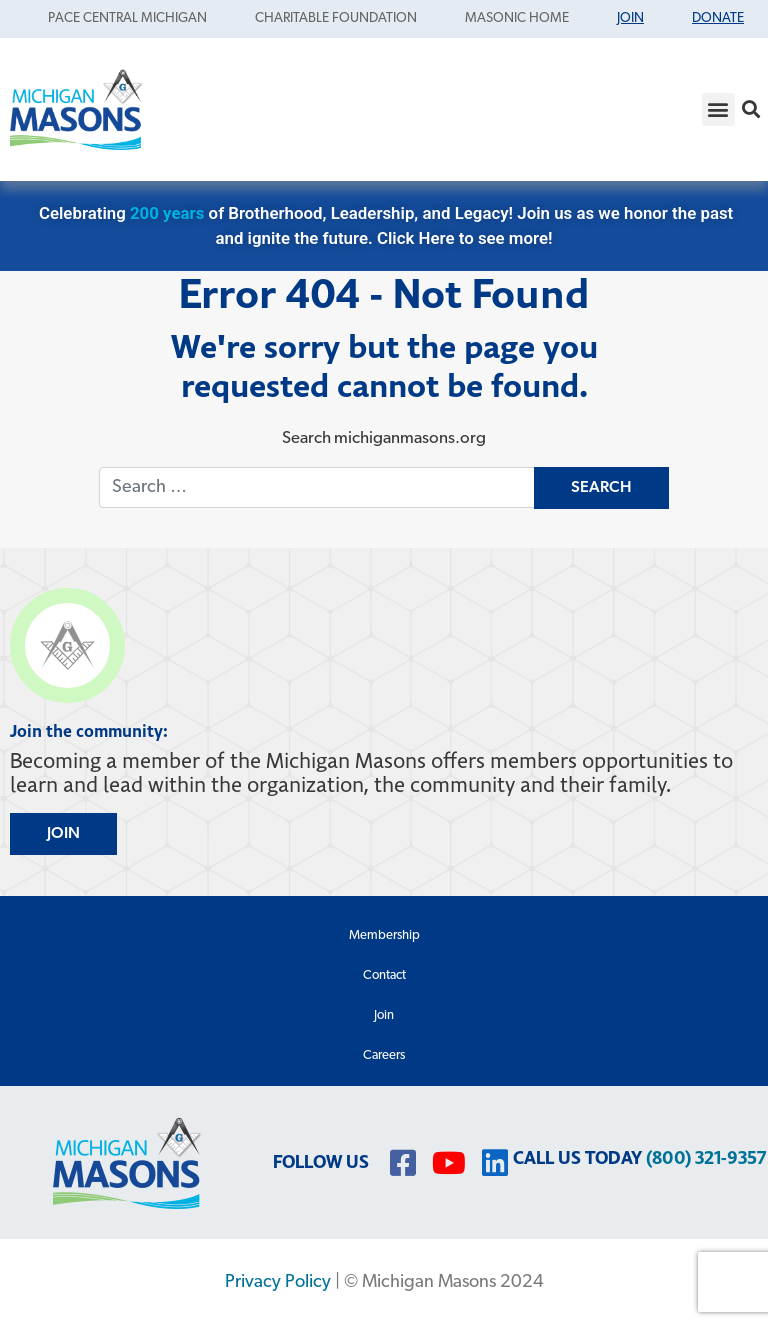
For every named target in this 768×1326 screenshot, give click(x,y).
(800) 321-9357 (706, 1158)
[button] (718, 109)
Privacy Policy (278, 1282)
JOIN (63, 834)
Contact (384, 975)
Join (384, 1015)
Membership (384, 935)
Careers (384, 1055)
